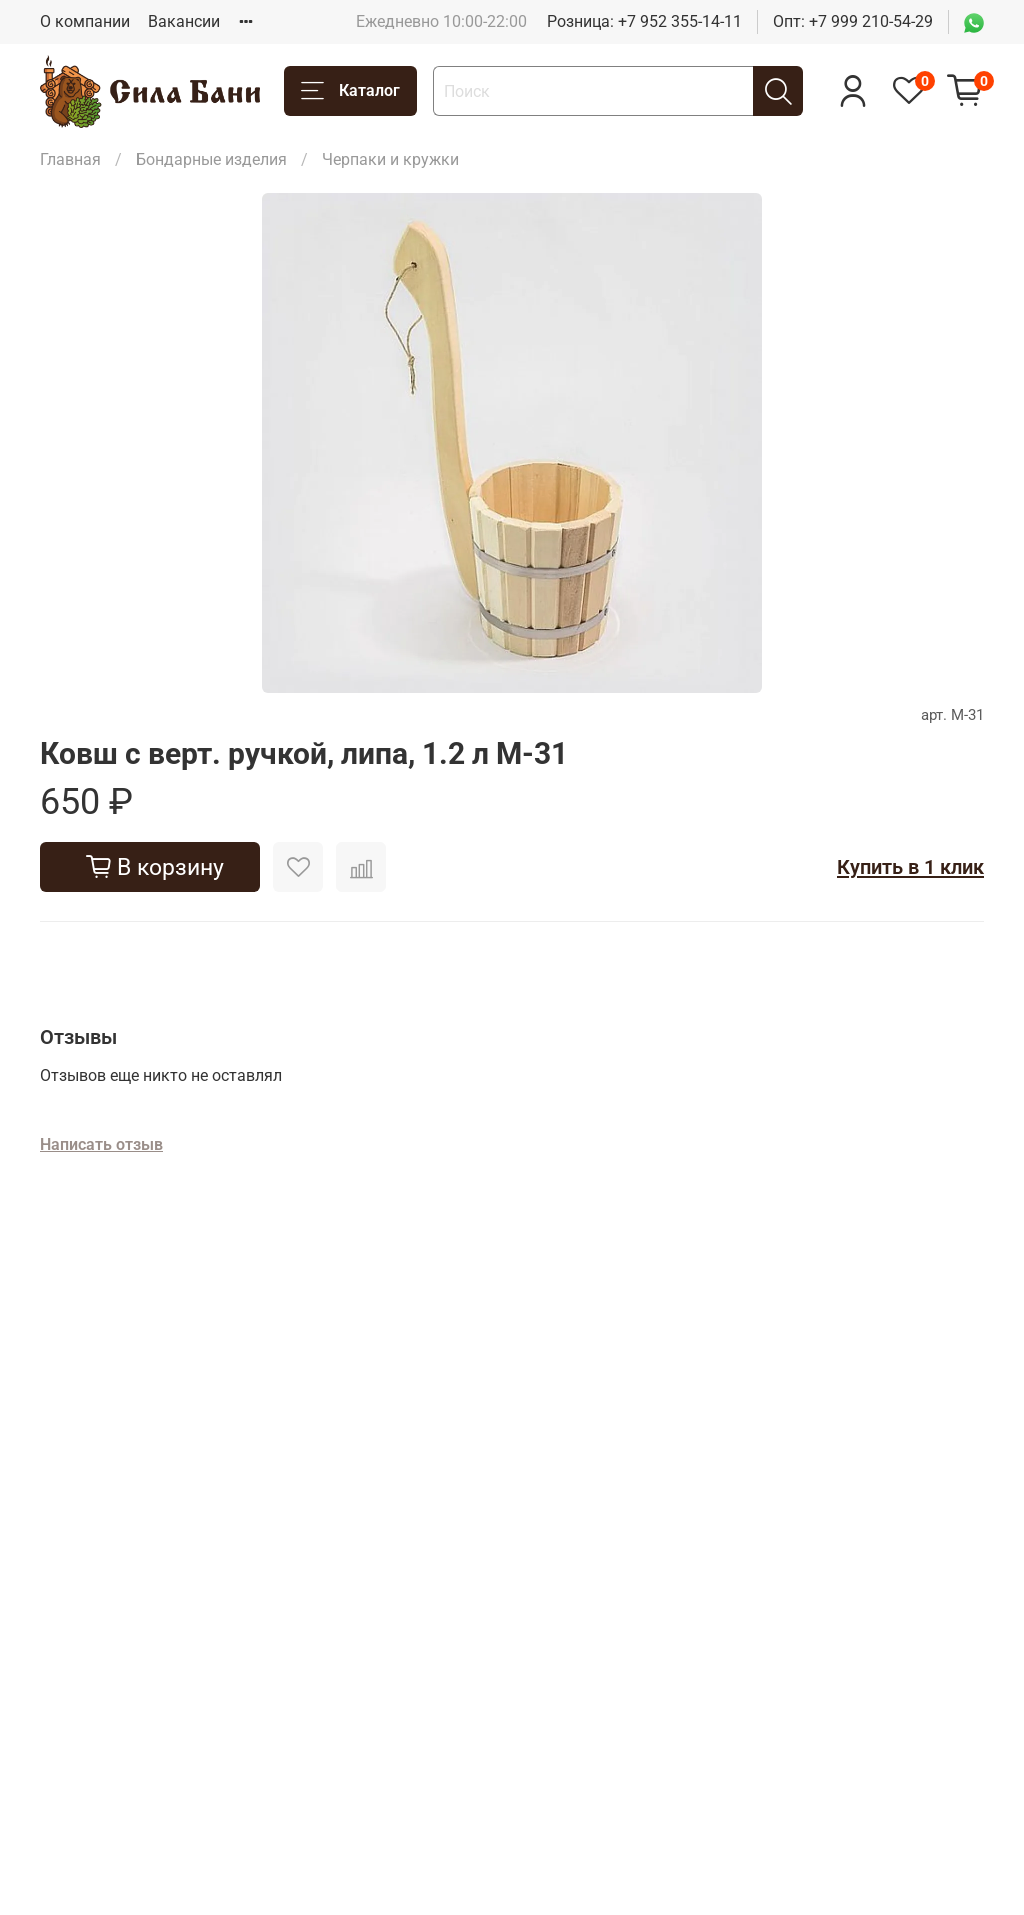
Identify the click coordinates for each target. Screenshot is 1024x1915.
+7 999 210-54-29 (871, 21)
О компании (85, 21)
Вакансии (184, 21)
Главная (70, 159)
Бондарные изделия (211, 159)
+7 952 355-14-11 (680, 21)
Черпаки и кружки (390, 159)
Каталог (350, 91)
